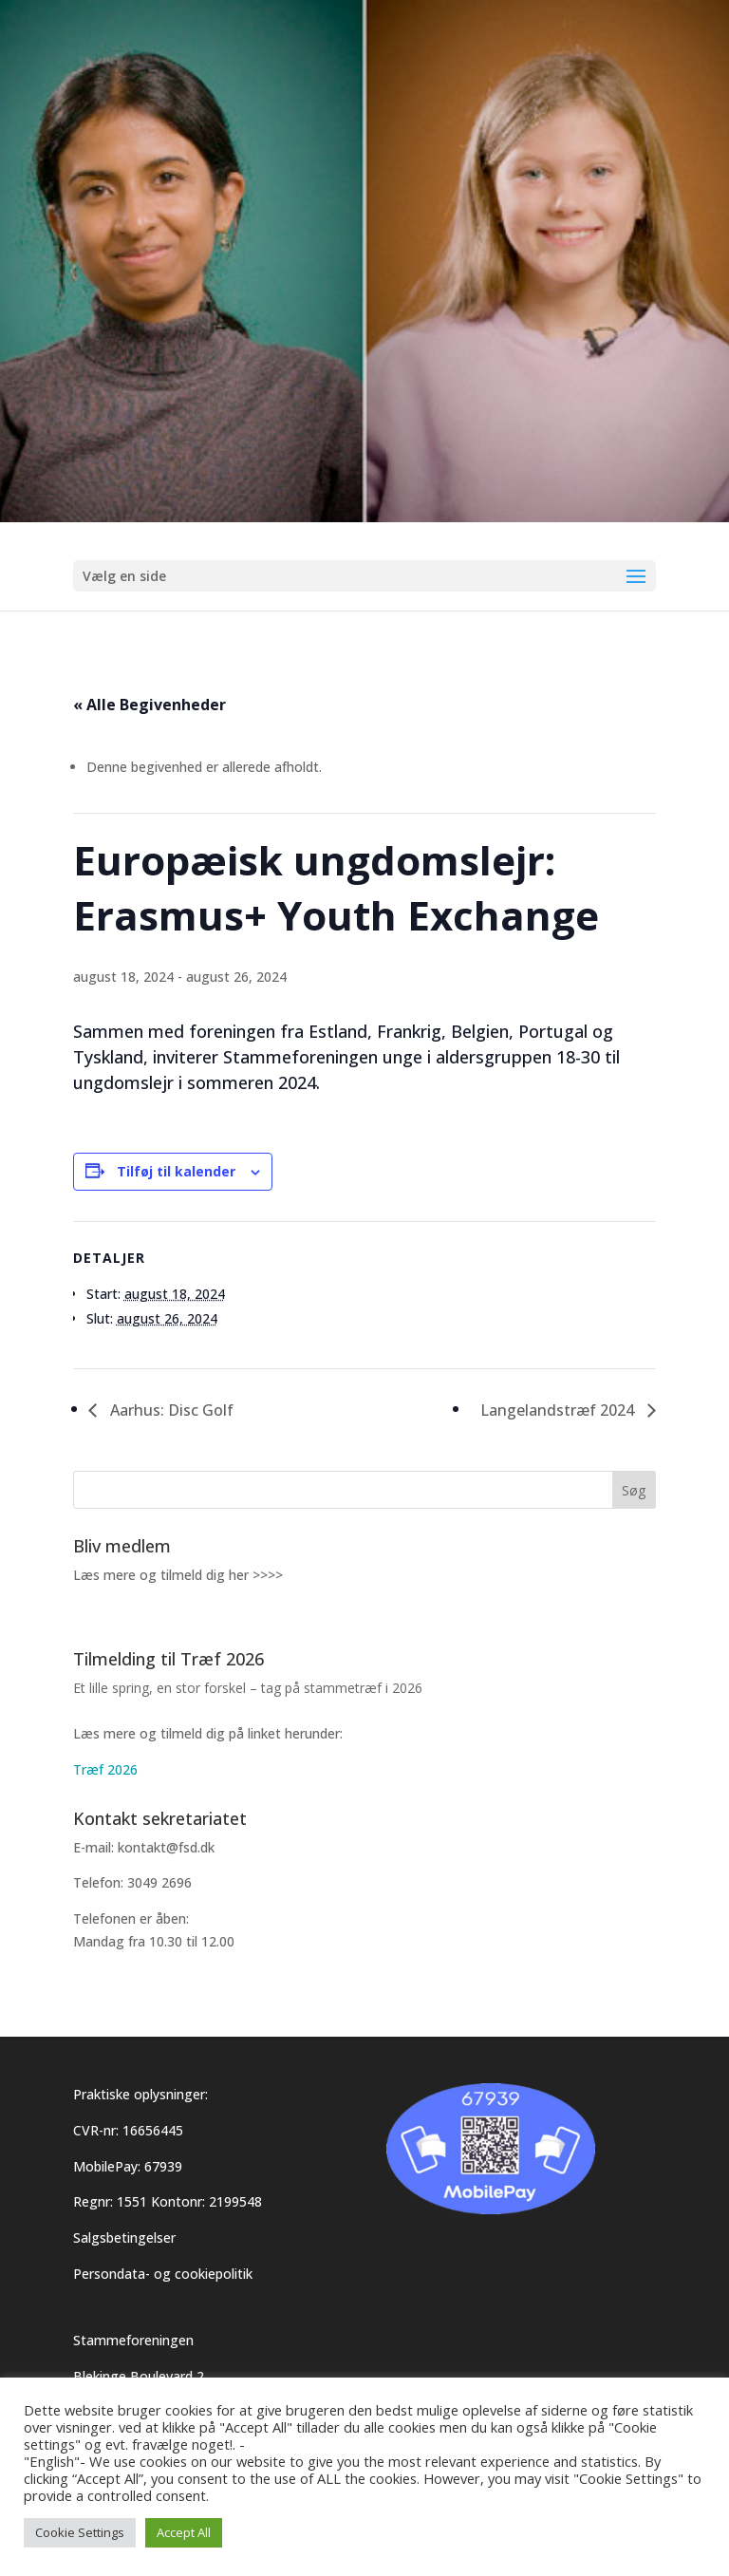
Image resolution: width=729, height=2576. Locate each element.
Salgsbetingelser (124, 2237)
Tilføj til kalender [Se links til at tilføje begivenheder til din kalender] (176, 1171)
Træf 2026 (105, 1769)
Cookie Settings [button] (79, 2532)
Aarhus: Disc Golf (170, 1410)
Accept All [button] (184, 2532)
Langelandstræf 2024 (559, 1410)
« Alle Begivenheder (149, 704)
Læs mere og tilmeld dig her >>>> (178, 1575)
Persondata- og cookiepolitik (162, 2274)
